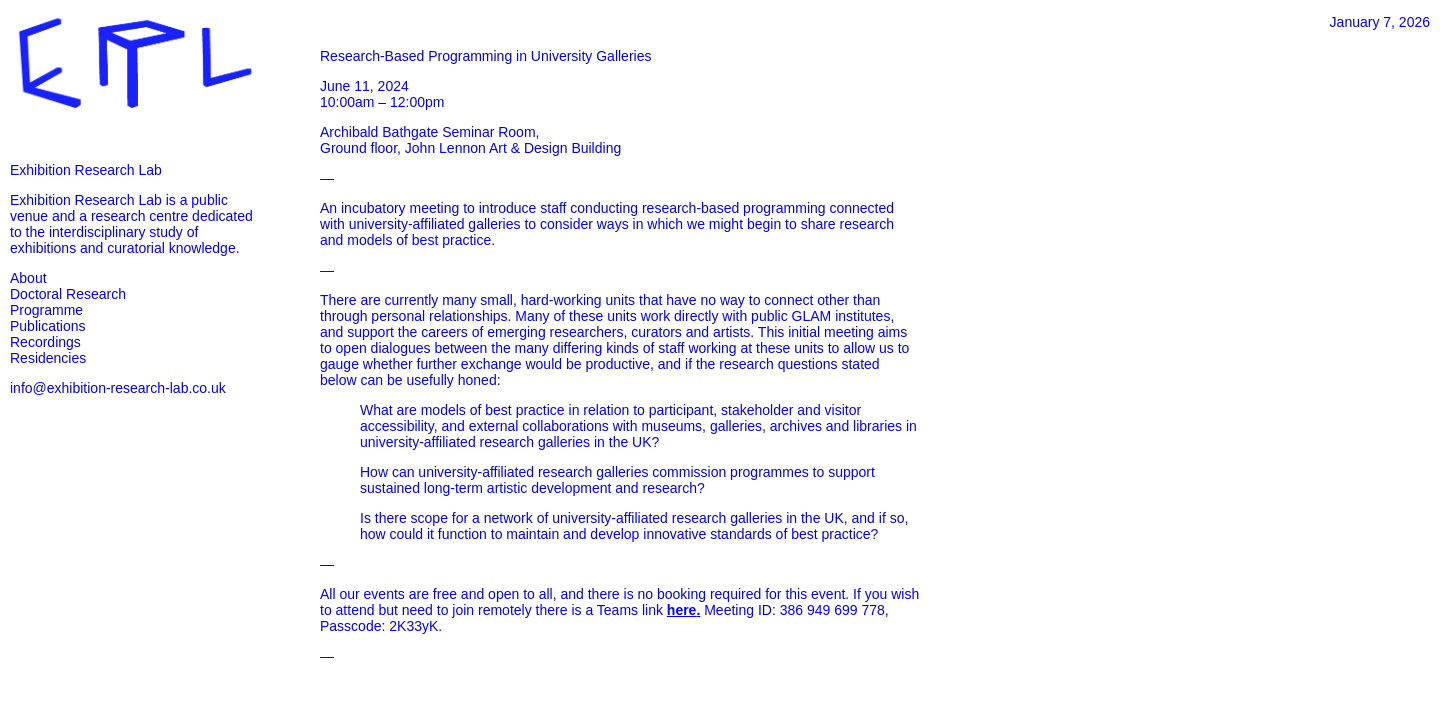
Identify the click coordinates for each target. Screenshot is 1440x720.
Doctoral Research (68, 294)
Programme (46, 310)
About (28, 278)
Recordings (45, 342)
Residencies (48, 358)
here (682, 610)
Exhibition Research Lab (86, 170)
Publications (48, 326)
